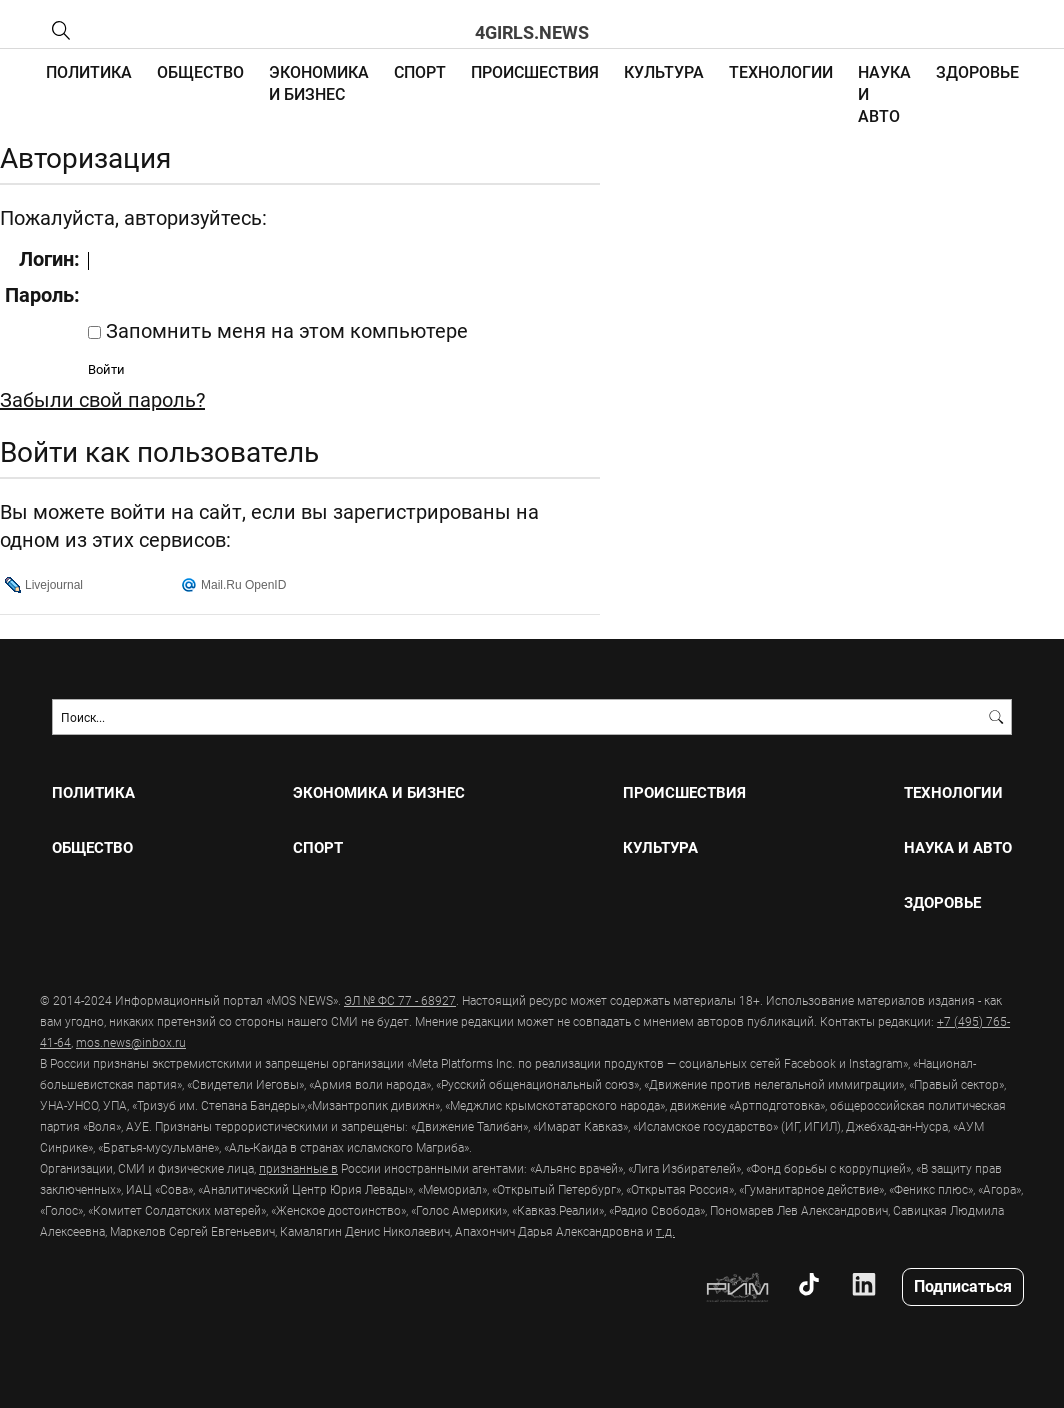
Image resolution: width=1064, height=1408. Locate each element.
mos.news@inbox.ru (131, 1042)
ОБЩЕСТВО (200, 71)
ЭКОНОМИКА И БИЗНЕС (319, 82)
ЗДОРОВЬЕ (977, 71)
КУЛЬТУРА (664, 71)
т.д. (665, 1231)
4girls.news (532, 32)
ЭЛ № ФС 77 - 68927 (400, 1000)
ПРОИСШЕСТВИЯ (535, 71)
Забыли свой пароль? (102, 399)
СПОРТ (420, 71)
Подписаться (963, 1285)
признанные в (298, 1168)
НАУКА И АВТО (958, 847)
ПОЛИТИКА (89, 71)
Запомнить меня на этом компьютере (284, 330)
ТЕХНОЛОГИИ (781, 71)
